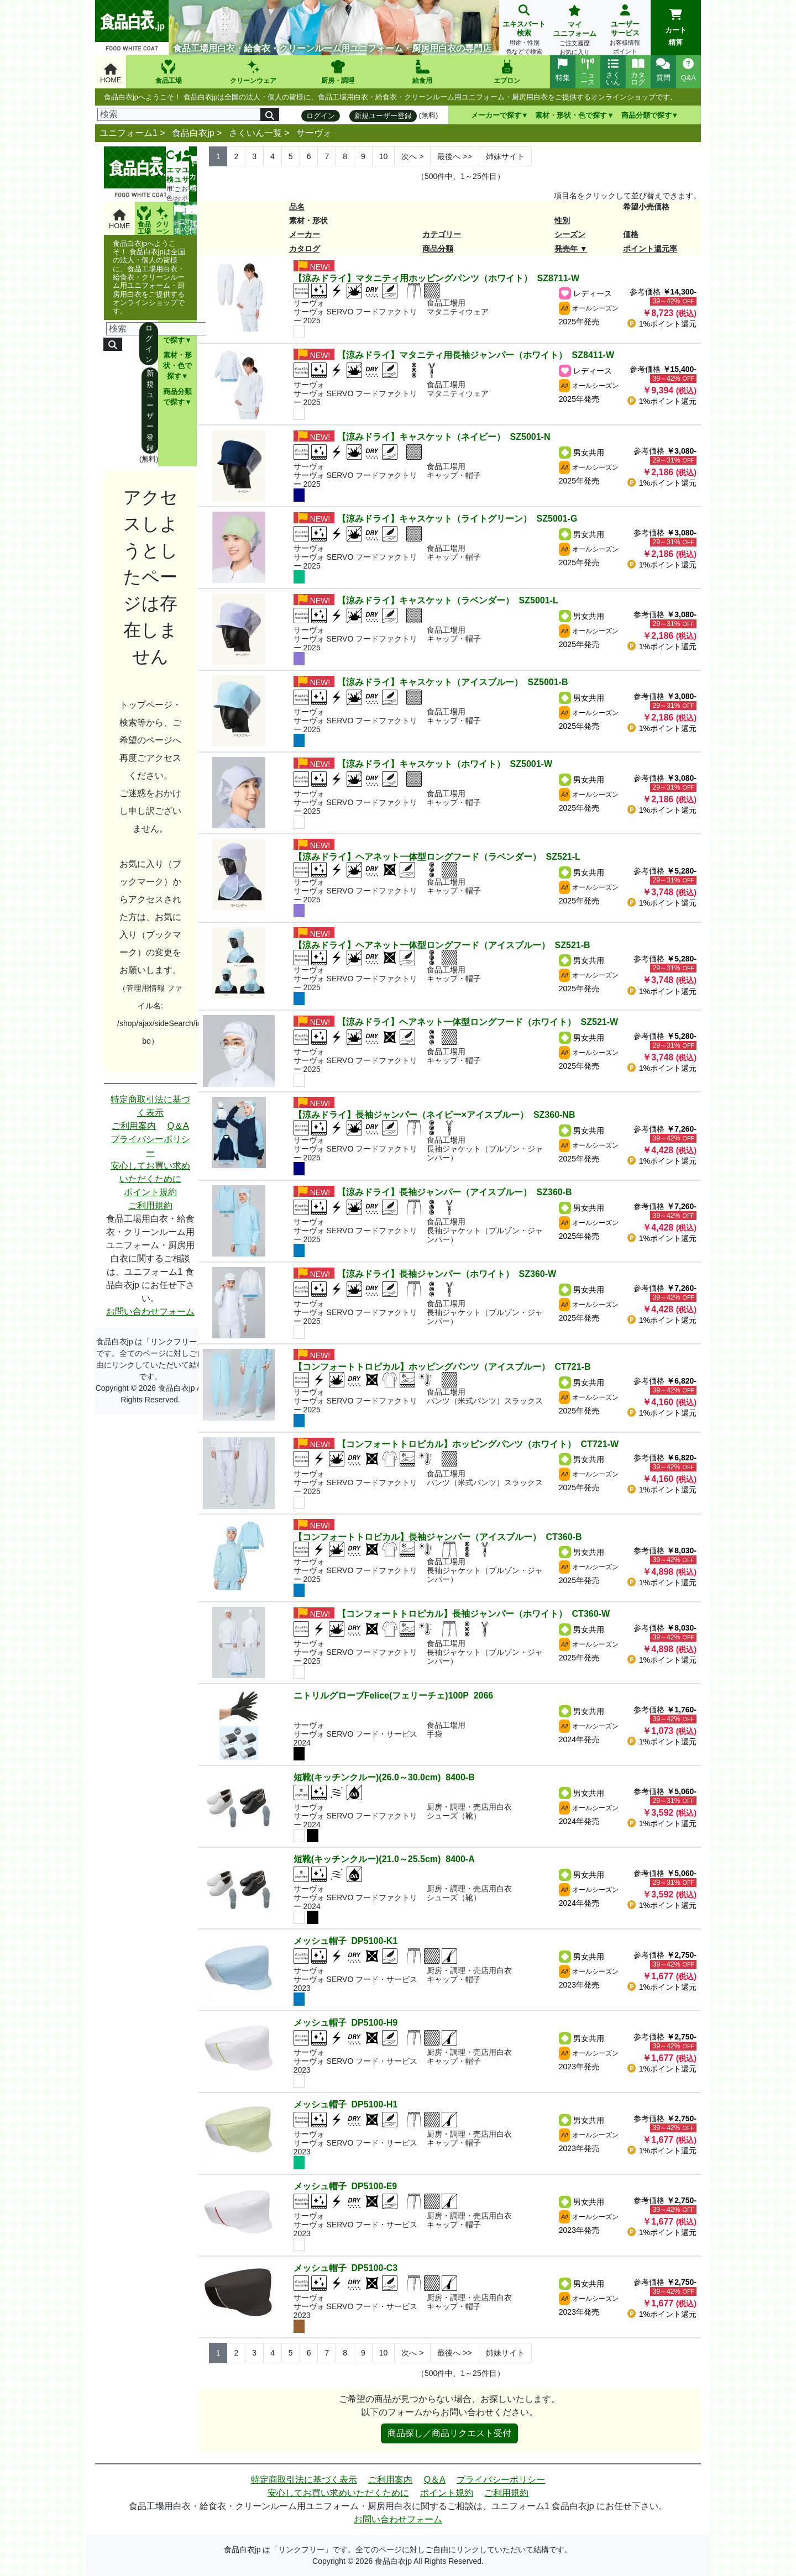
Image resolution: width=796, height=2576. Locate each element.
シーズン (569, 234)
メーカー (304, 234)
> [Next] (412, 156)
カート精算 (676, 27)
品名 (297, 206)
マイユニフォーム (574, 31)
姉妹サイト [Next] (505, 156)
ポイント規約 (150, 1192)
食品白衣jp (193, 133)
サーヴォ (314, 133)
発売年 (566, 248)
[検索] (179, 114)
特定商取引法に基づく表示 (150, 1106)
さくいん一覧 (255, 133)
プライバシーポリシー (150, 1145)
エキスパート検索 (524, 30)
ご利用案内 (134, 1126)
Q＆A (178, 1126)
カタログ (304, 248)
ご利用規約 (150, 1205)
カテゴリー (441, 234)
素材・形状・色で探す (571, 115)
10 (383, 156)
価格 (630, 234)
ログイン (320, 116)
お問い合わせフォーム (150, 1311)
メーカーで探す (496, 115)
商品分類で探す (646, 115)
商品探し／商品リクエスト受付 (449, 2433)
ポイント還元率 (650, 248)
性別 (562, 220)
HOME (110, 74)
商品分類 (437, 248)
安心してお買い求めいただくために (150, 1172)
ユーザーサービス (625, 30)
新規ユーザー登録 (383, 116)
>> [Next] (454, 156)
